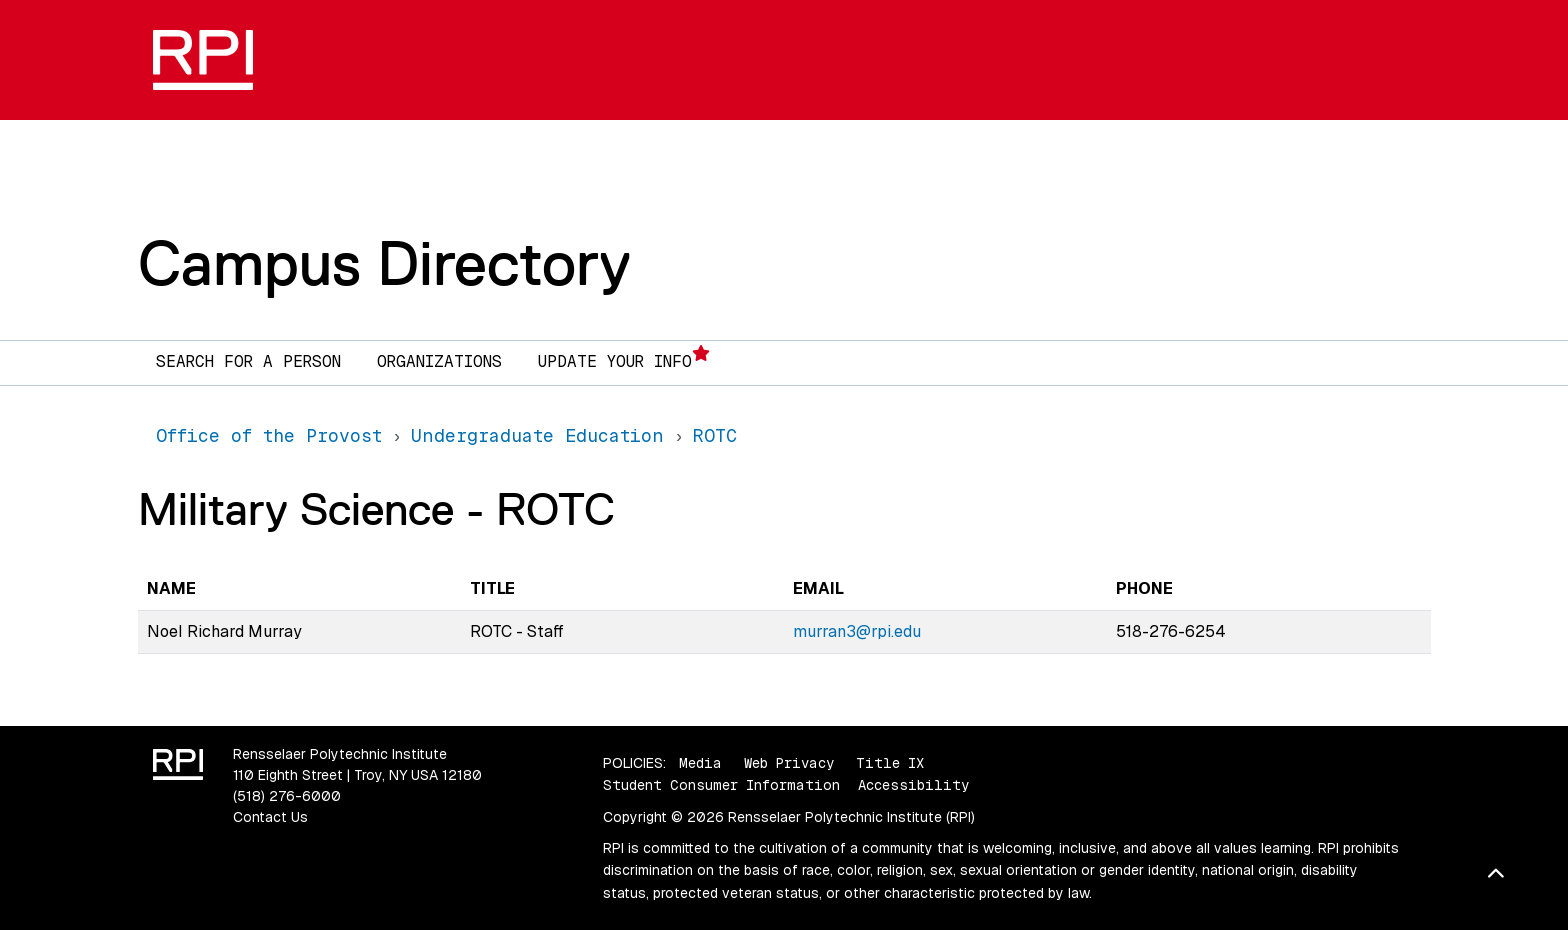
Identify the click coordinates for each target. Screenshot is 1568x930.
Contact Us (270, 817)
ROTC (715, 435)
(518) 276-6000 (287, 796)
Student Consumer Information (721, 785)
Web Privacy (789, 763)
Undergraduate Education (537, 435)
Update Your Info (624, 358)
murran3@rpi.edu (857, 631)
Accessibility (913, 785)
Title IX (890, 763)
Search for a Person (248, 361)
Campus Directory (384, 263)
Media (700, 763)
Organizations (439, 361)
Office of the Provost (269, 435)
